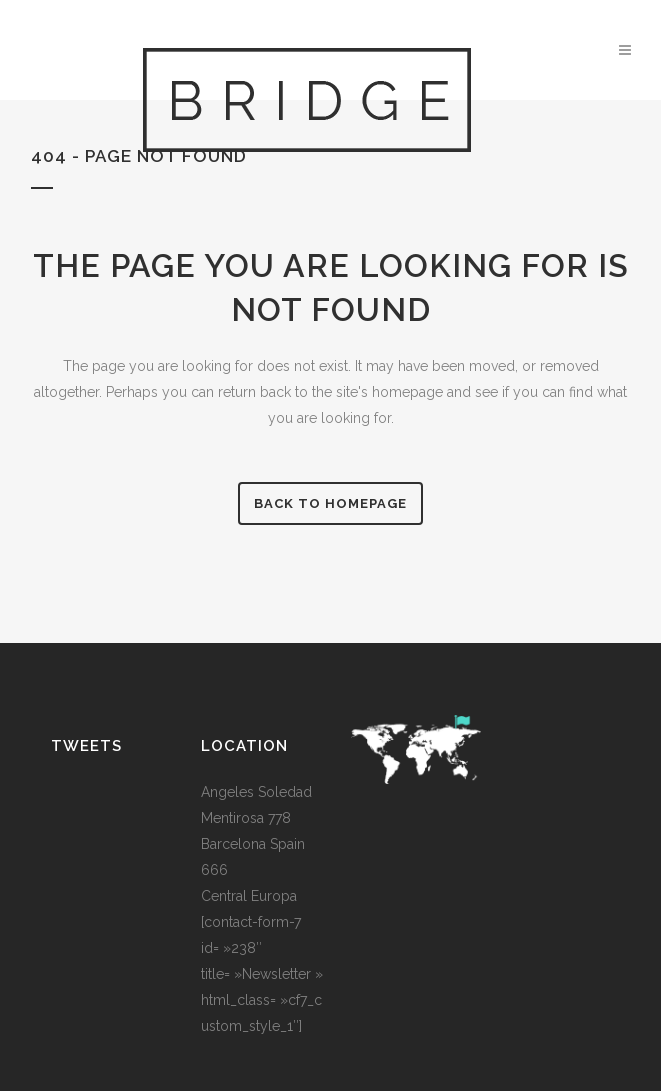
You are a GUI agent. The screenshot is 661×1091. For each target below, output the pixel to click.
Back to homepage (330, 503)
